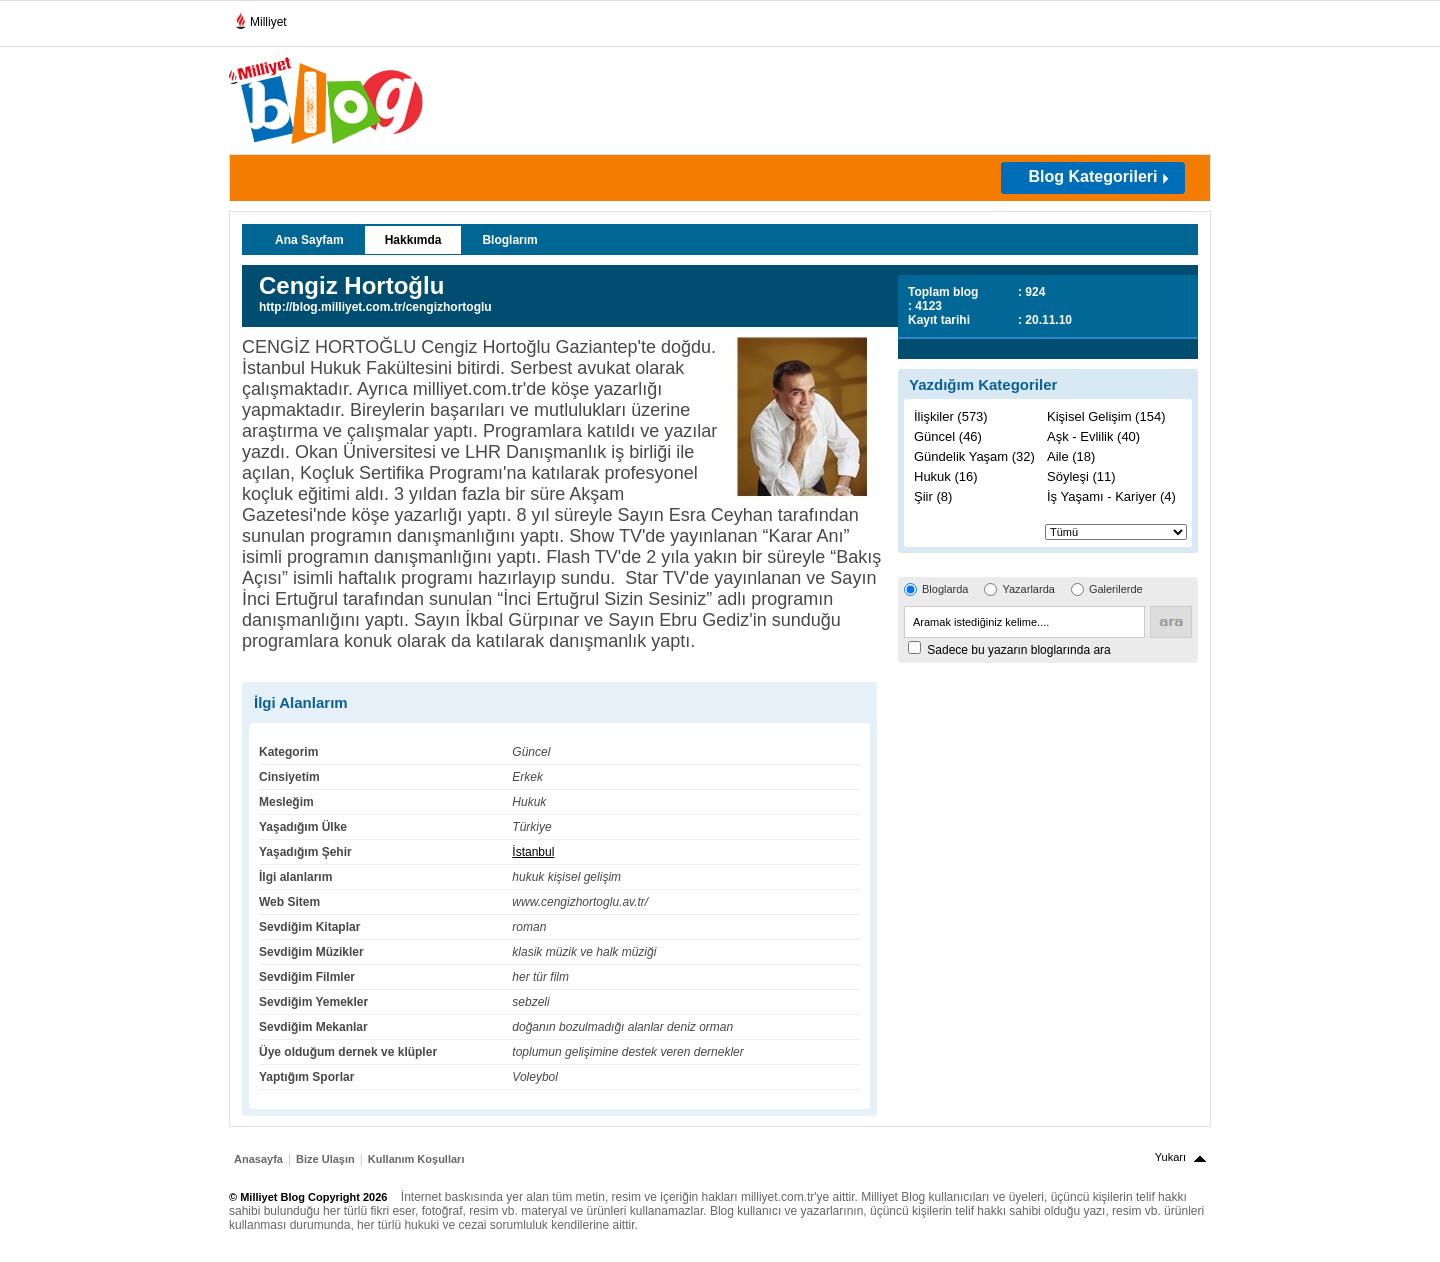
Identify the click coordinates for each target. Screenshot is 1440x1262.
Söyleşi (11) (1081, 476)
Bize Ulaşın (325, 1159)
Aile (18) (1071, 456)
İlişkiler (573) (951, 416)
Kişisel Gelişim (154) (1106, 416)
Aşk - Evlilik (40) (1093, 436)
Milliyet (260, 18)
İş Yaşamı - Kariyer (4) (1111, 496)
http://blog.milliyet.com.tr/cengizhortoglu (375, 307)
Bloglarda (945, 589)
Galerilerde (1116, 589)
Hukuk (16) (946, 476)
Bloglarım (509, 240)
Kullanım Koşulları (416, 1159)
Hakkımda (413, 240)
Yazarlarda (1028, 589)
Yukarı (1170, 1157)
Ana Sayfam (309, 240)
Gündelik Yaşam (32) (974, 456)
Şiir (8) (933, 496)
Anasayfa (258, 1159)
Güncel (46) (948, 436)
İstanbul (533, 852)
